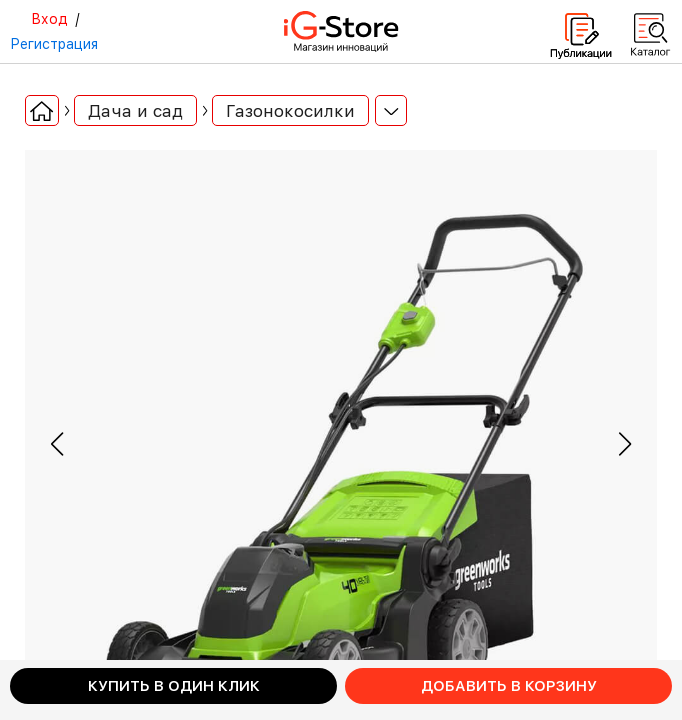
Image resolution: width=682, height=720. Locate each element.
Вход (49, 19)
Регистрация (54, 44)
